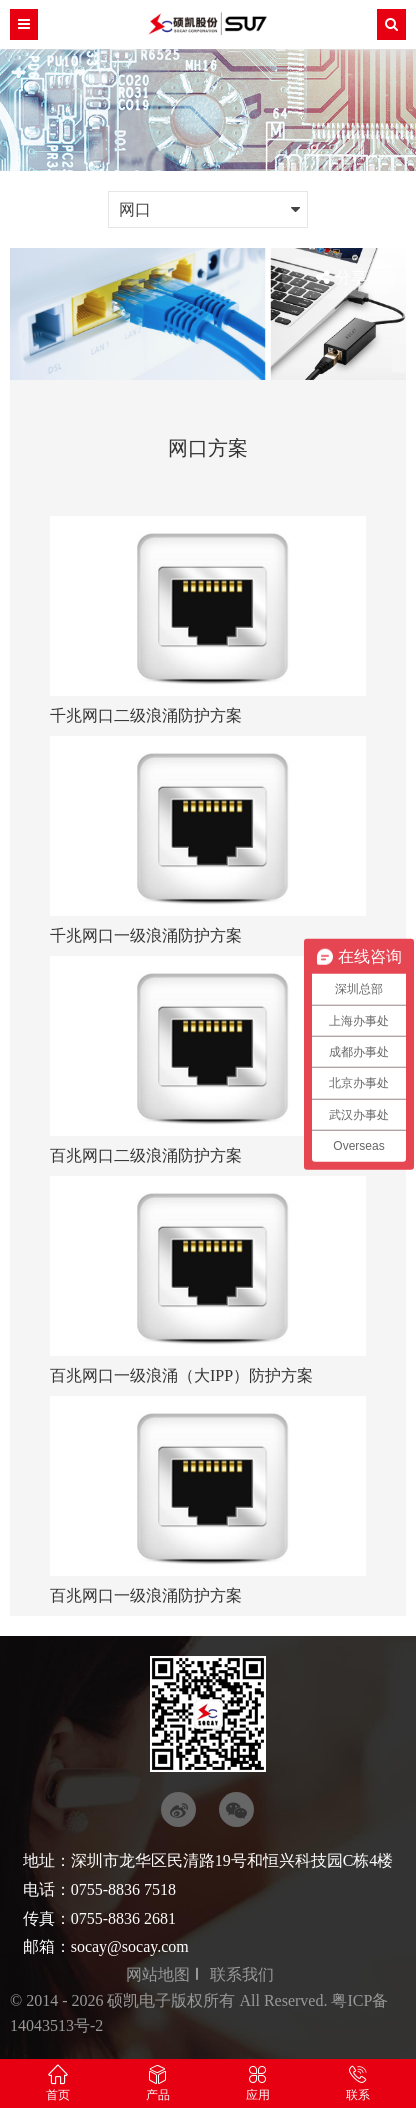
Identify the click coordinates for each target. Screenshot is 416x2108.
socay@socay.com (130, 1946)
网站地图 (158, 1974)
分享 (341, 278)
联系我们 (242, 1974)
